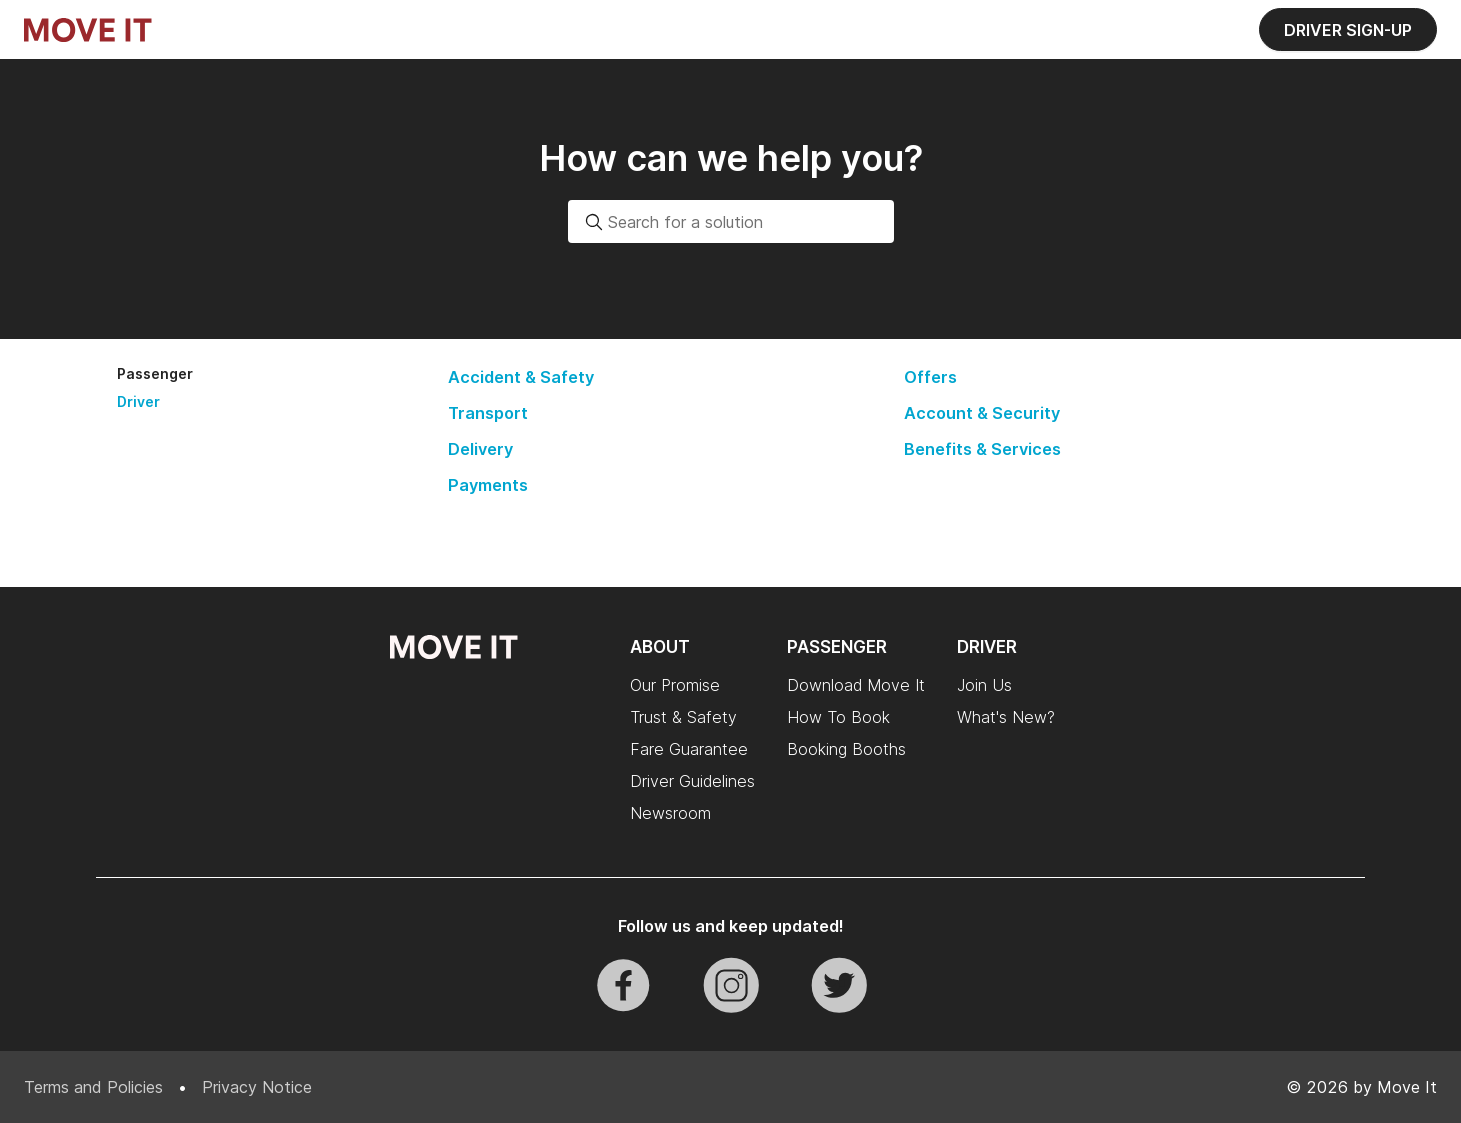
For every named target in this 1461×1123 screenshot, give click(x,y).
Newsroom (670, 813)
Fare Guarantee (689, 749)
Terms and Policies (93, 1087)
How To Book (838, 717)
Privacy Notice (257, 1087)
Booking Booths (846, 749)
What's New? (1006, 717)
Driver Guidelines (692, 781)
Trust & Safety (683, 717)
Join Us (984, 685)
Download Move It (856, 685)
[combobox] (731, 221)
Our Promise (675, 685)
